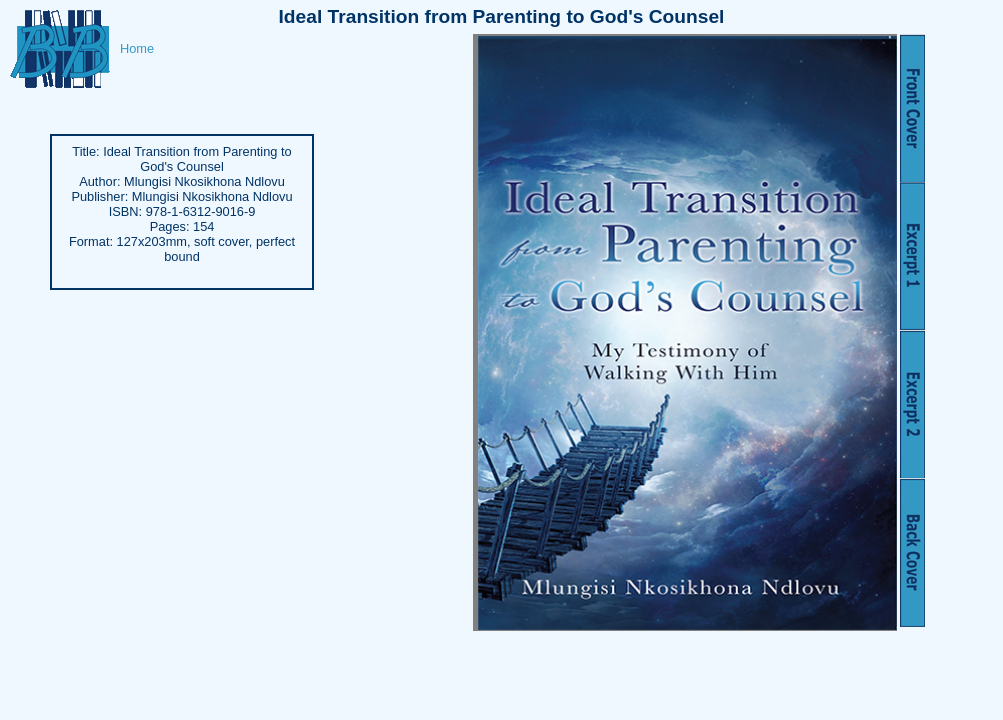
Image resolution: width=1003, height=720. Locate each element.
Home (137, 48)
